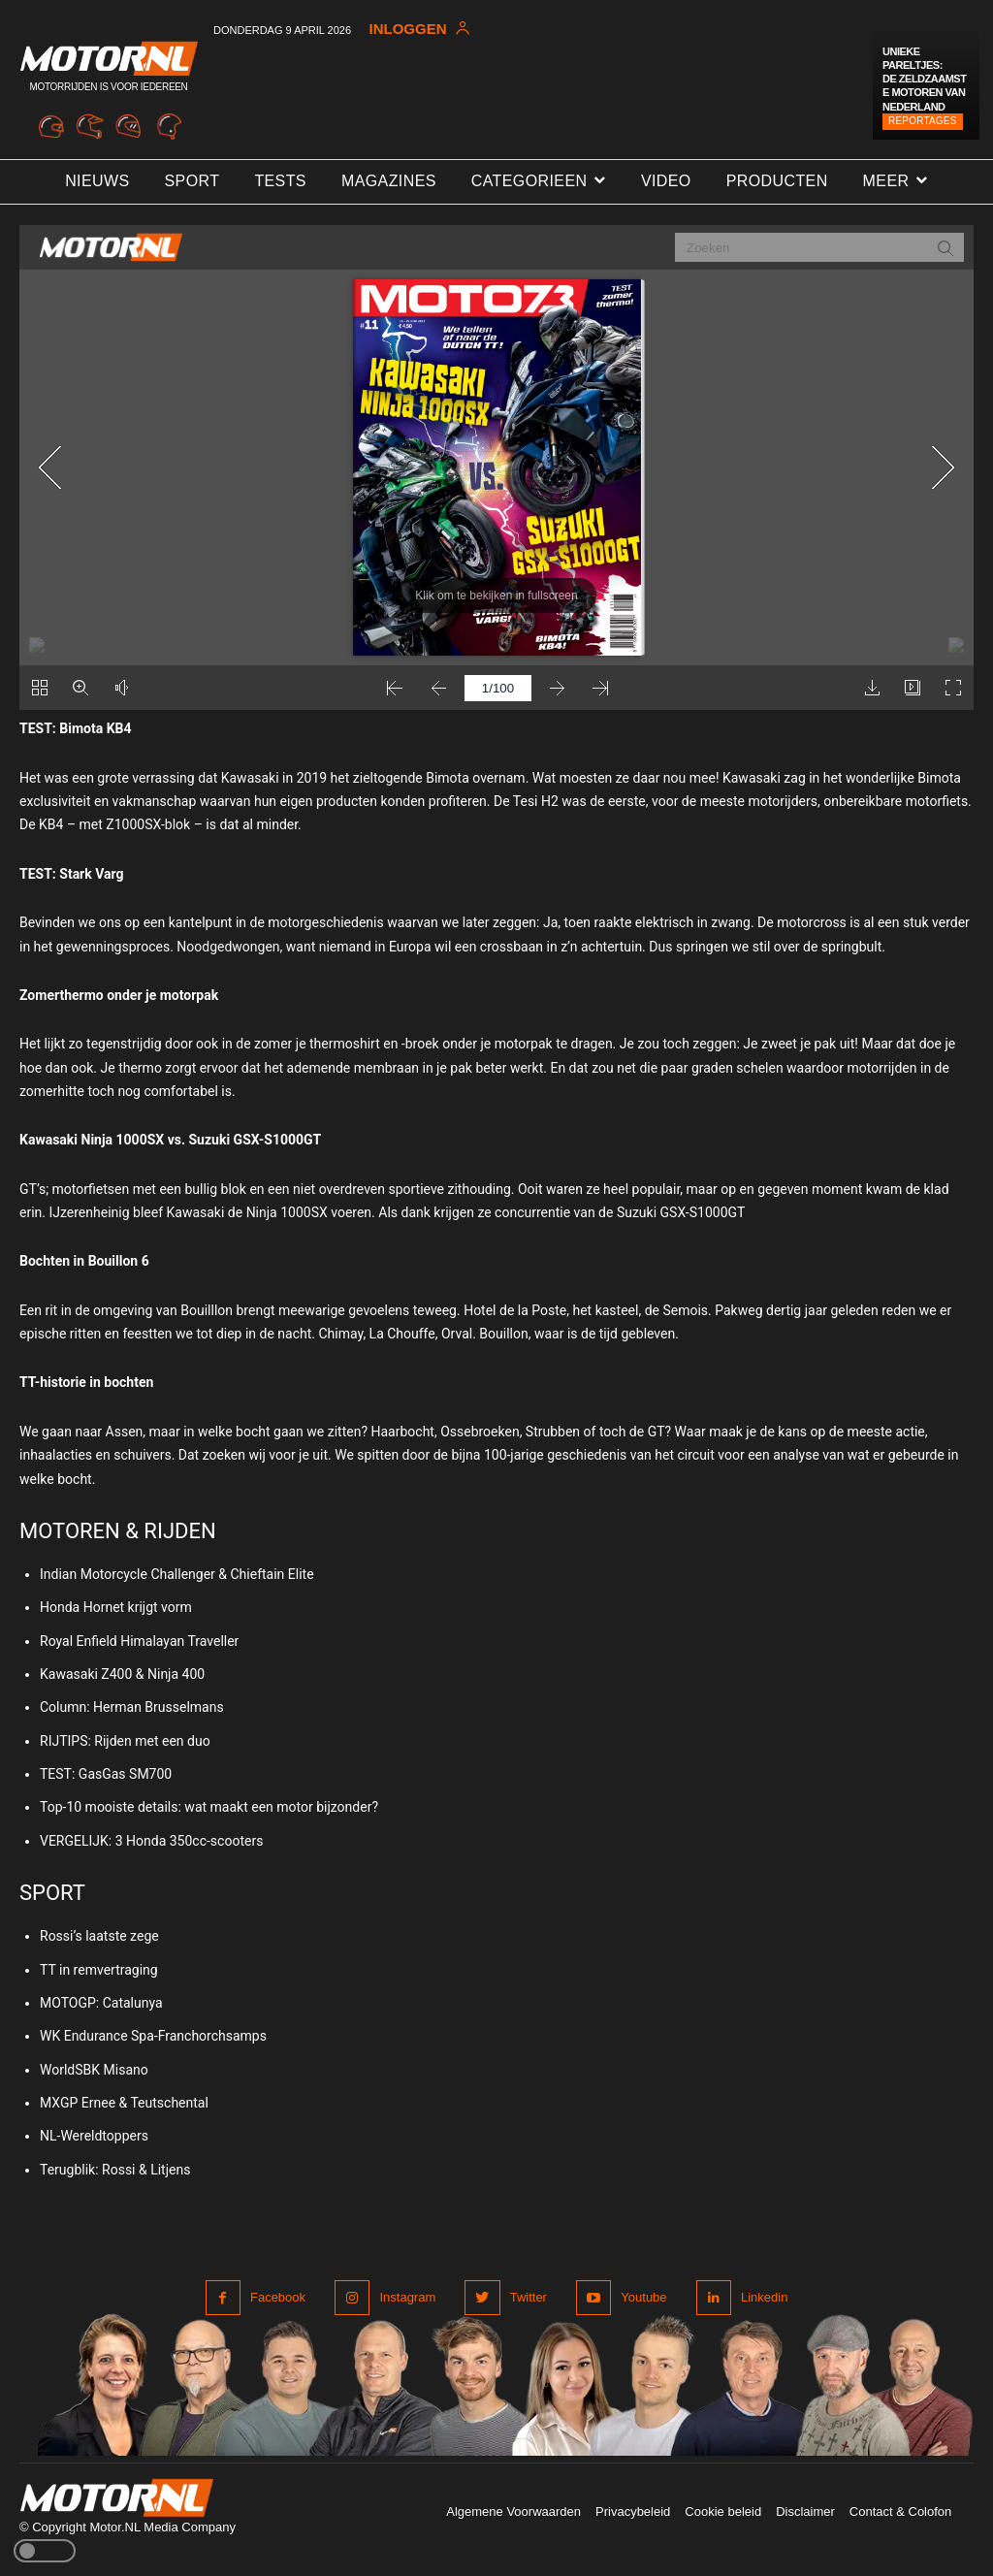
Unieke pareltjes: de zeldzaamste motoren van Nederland (924, 79)
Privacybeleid (632, 2511)
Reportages (922, 120)
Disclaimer (805, 2511)
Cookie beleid (723, 2511)
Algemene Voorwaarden (513, 2511)
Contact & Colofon (900, 2511)
